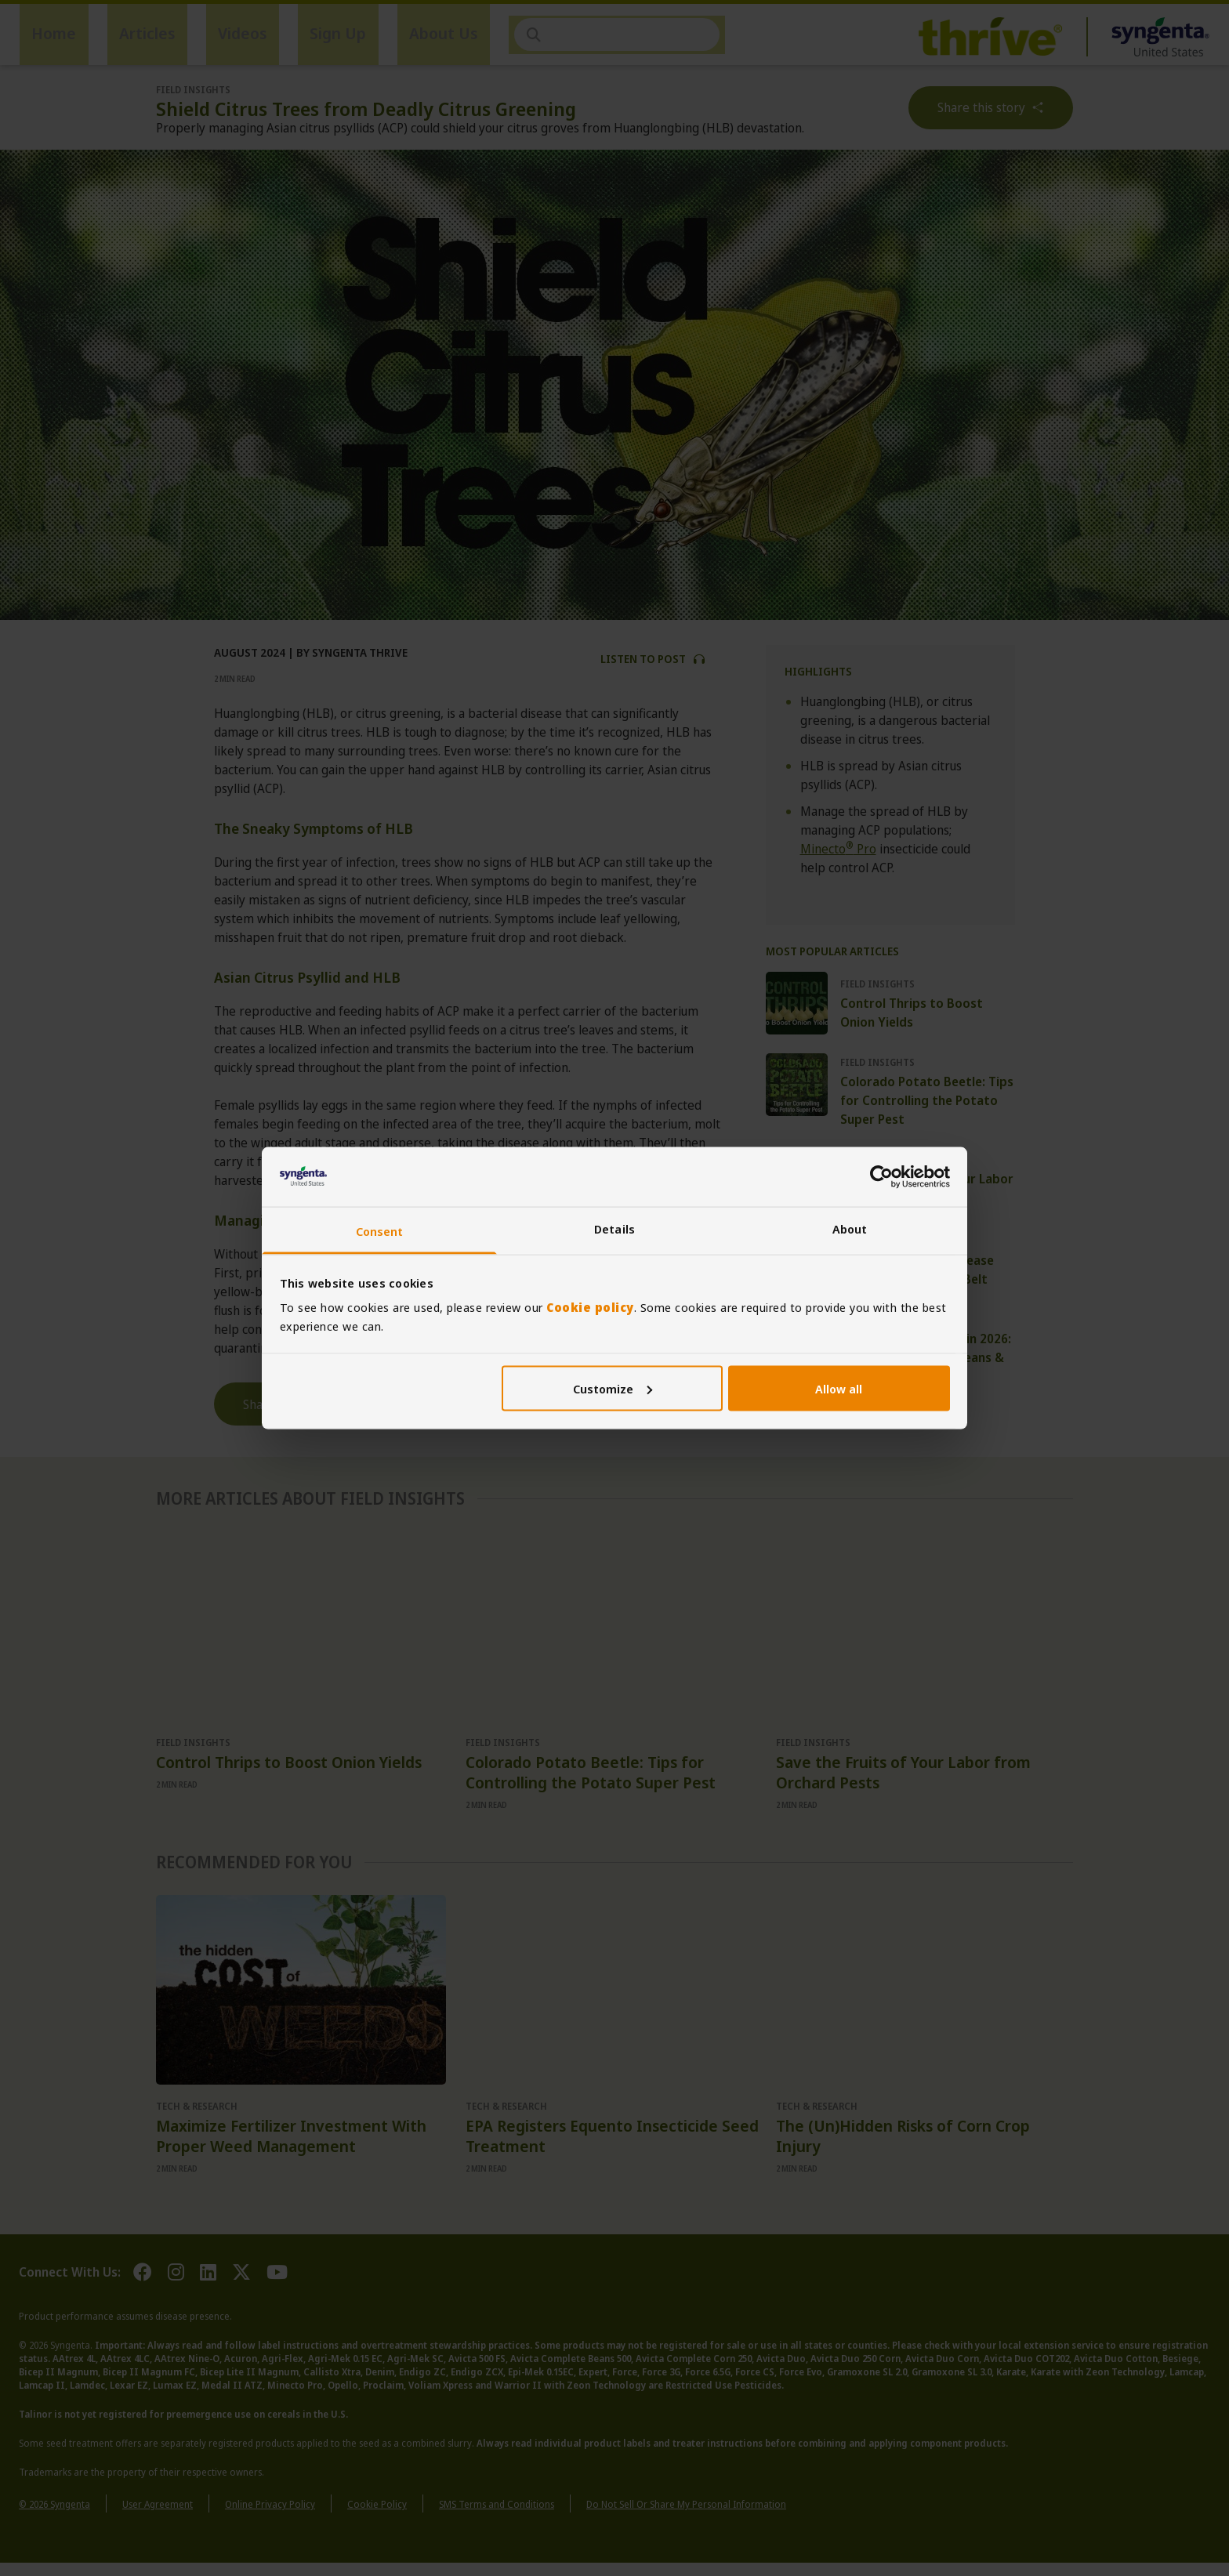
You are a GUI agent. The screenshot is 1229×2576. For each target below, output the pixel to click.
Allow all (838, 1388)
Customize (612, 1388)
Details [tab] (614, 1229)
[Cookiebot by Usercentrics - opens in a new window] (881, 1176)
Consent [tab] (380, 1231)
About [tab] (850, 1229)
